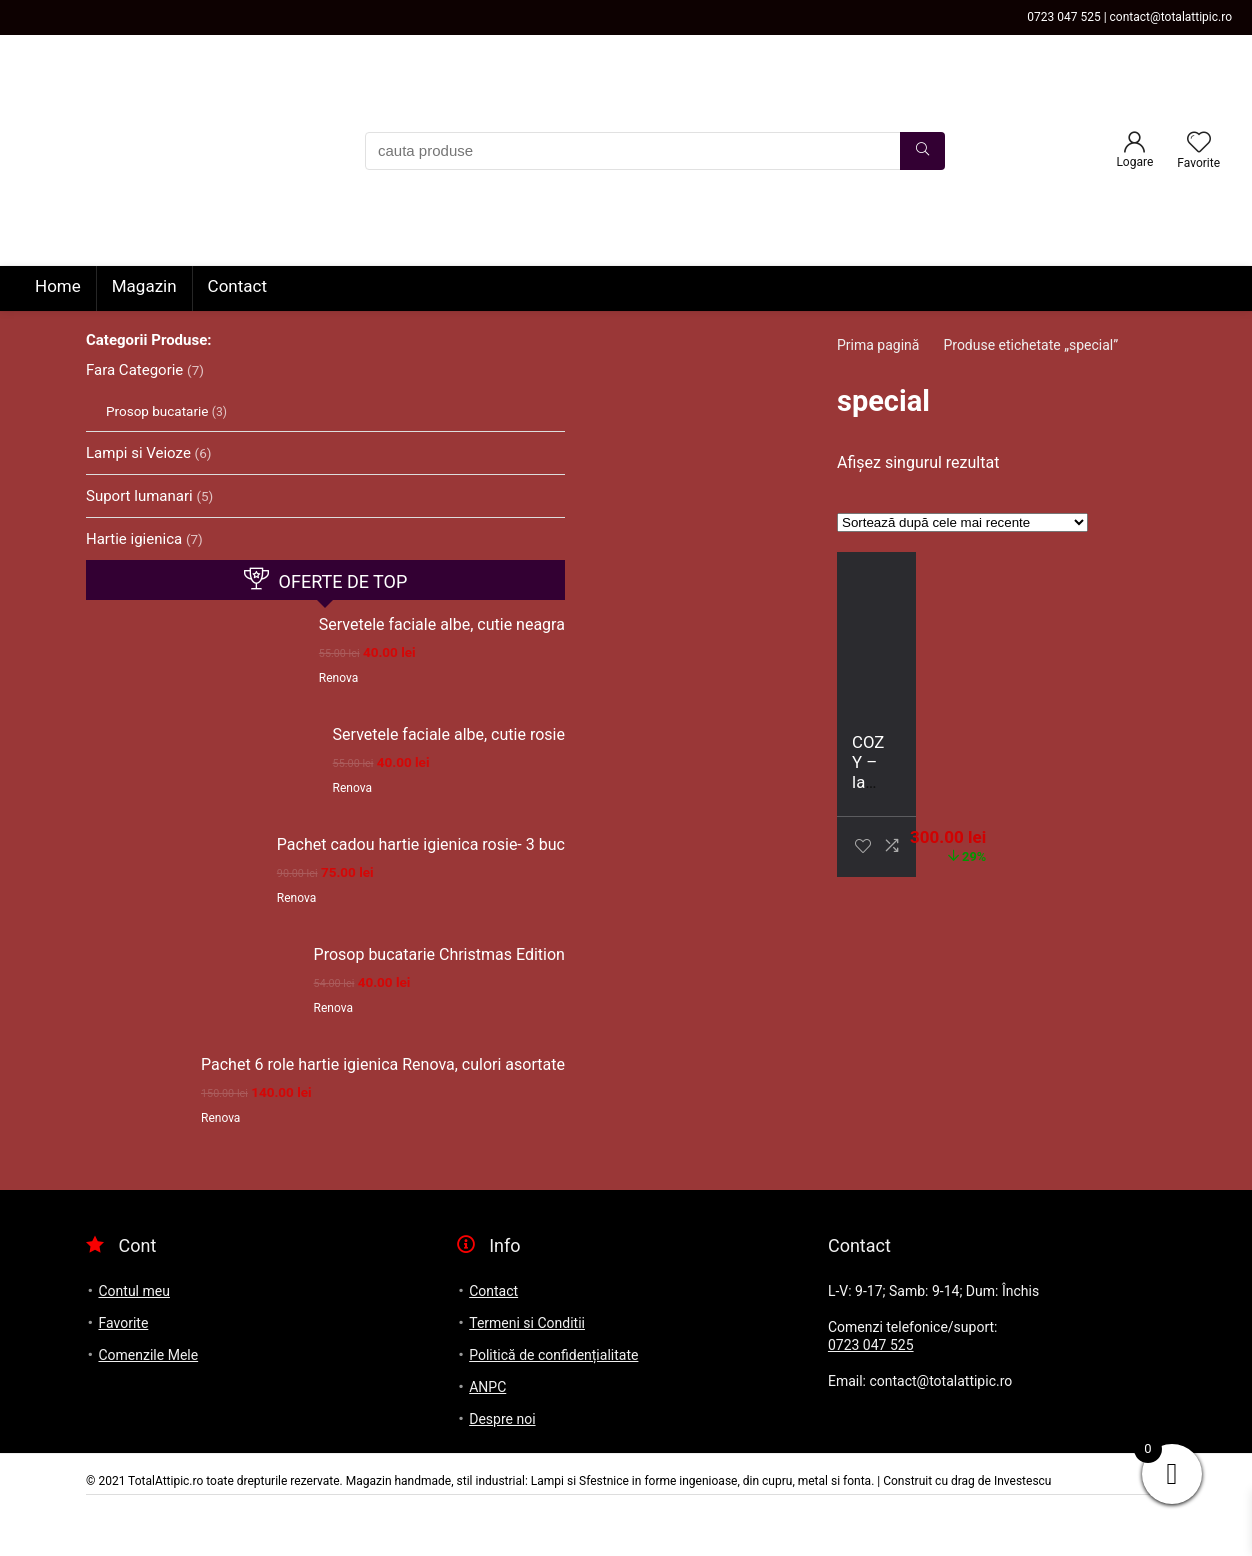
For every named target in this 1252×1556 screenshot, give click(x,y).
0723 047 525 (871, 1345)
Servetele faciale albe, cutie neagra (442, 624)
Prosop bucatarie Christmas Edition (439, 954)
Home (58, 286)
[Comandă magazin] (962, 522)
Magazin (144, 286)
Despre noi (502, 1419)
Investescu (1023, 1481)
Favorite (123, 1323)
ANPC (487, 1387)
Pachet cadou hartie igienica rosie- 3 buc (421, 844)
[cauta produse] (922, 151)
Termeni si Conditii (527, 1323)
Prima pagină (878, 345)
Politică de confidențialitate (553, 1355)
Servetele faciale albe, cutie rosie (449, 734)
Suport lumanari (139, 496)
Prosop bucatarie (157, 411)
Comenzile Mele (148, 1355)
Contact (237, 286)
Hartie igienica (134, 539)
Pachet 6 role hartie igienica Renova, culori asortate (383, 1064)
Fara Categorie (134, 370)
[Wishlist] (1199, 144)
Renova (338, 678)
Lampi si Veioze (138, 453)
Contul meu (133, 1291)
